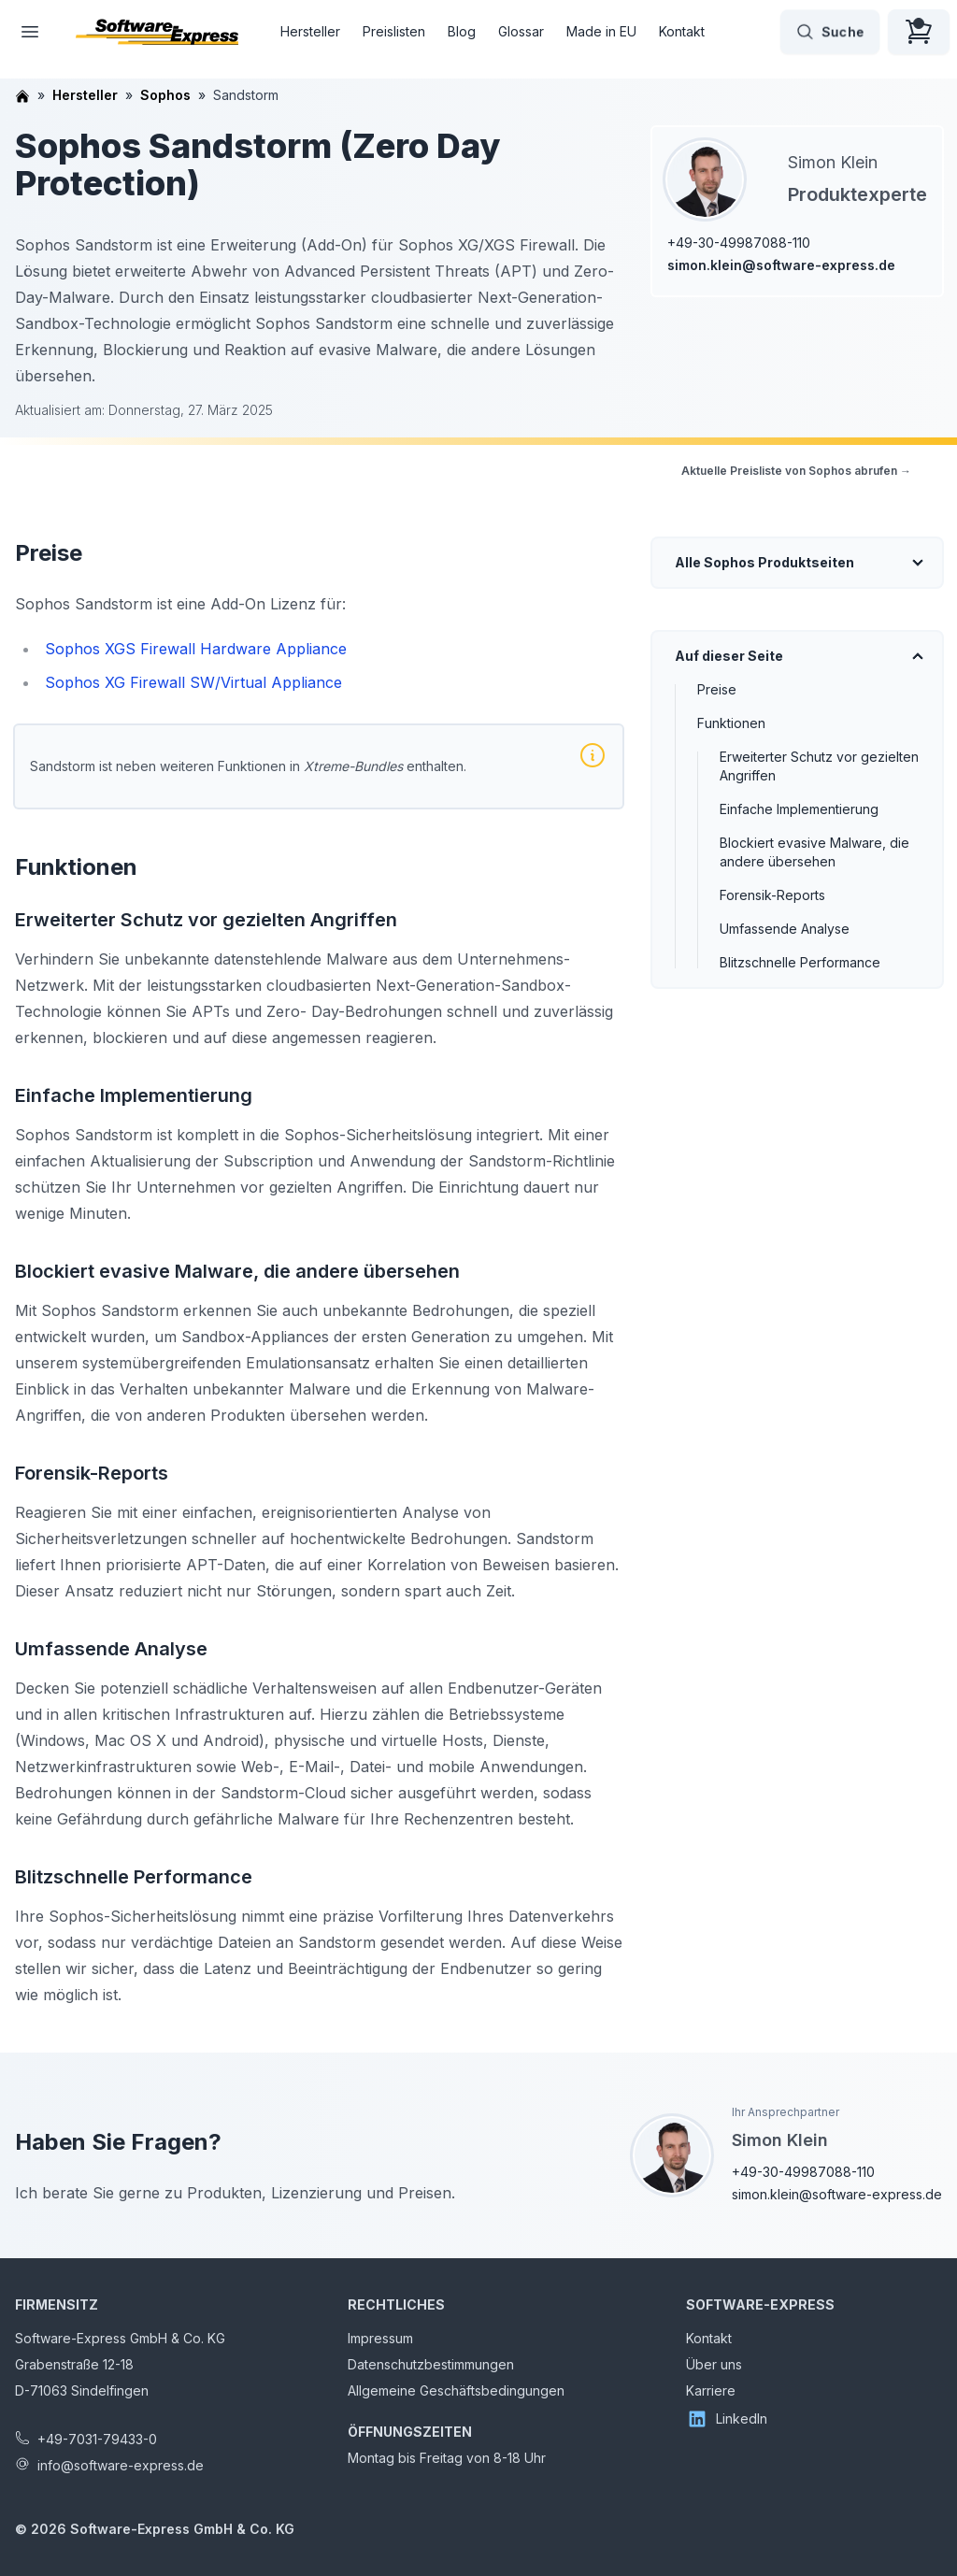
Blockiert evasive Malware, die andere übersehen (814, 852)
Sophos (165, 95)
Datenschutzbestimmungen (431, 2364)
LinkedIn (726, 2419)
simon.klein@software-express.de (781, 265)
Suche (829, 31)
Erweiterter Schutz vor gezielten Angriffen (819, 766)
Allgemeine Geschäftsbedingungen (456, 2390)
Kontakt (682, 31)
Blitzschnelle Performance (800, 962)
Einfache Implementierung (799, 809)
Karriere (711, 2390)
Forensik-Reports (772, 895)
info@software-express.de (120, 2465)
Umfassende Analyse (785, 929)
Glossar (521, 31)
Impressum (380, 2338)
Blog (462, 31)
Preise (716, 689)
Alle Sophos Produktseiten (764, 562)
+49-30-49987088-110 (738, 242)
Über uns (714, 2364)
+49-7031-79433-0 (97, 2439)
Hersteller (310, 31)
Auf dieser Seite (729, 656)
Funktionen (731, 723)
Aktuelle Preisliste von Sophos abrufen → (796, 471)
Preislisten (394, 31)
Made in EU (601, 31)
